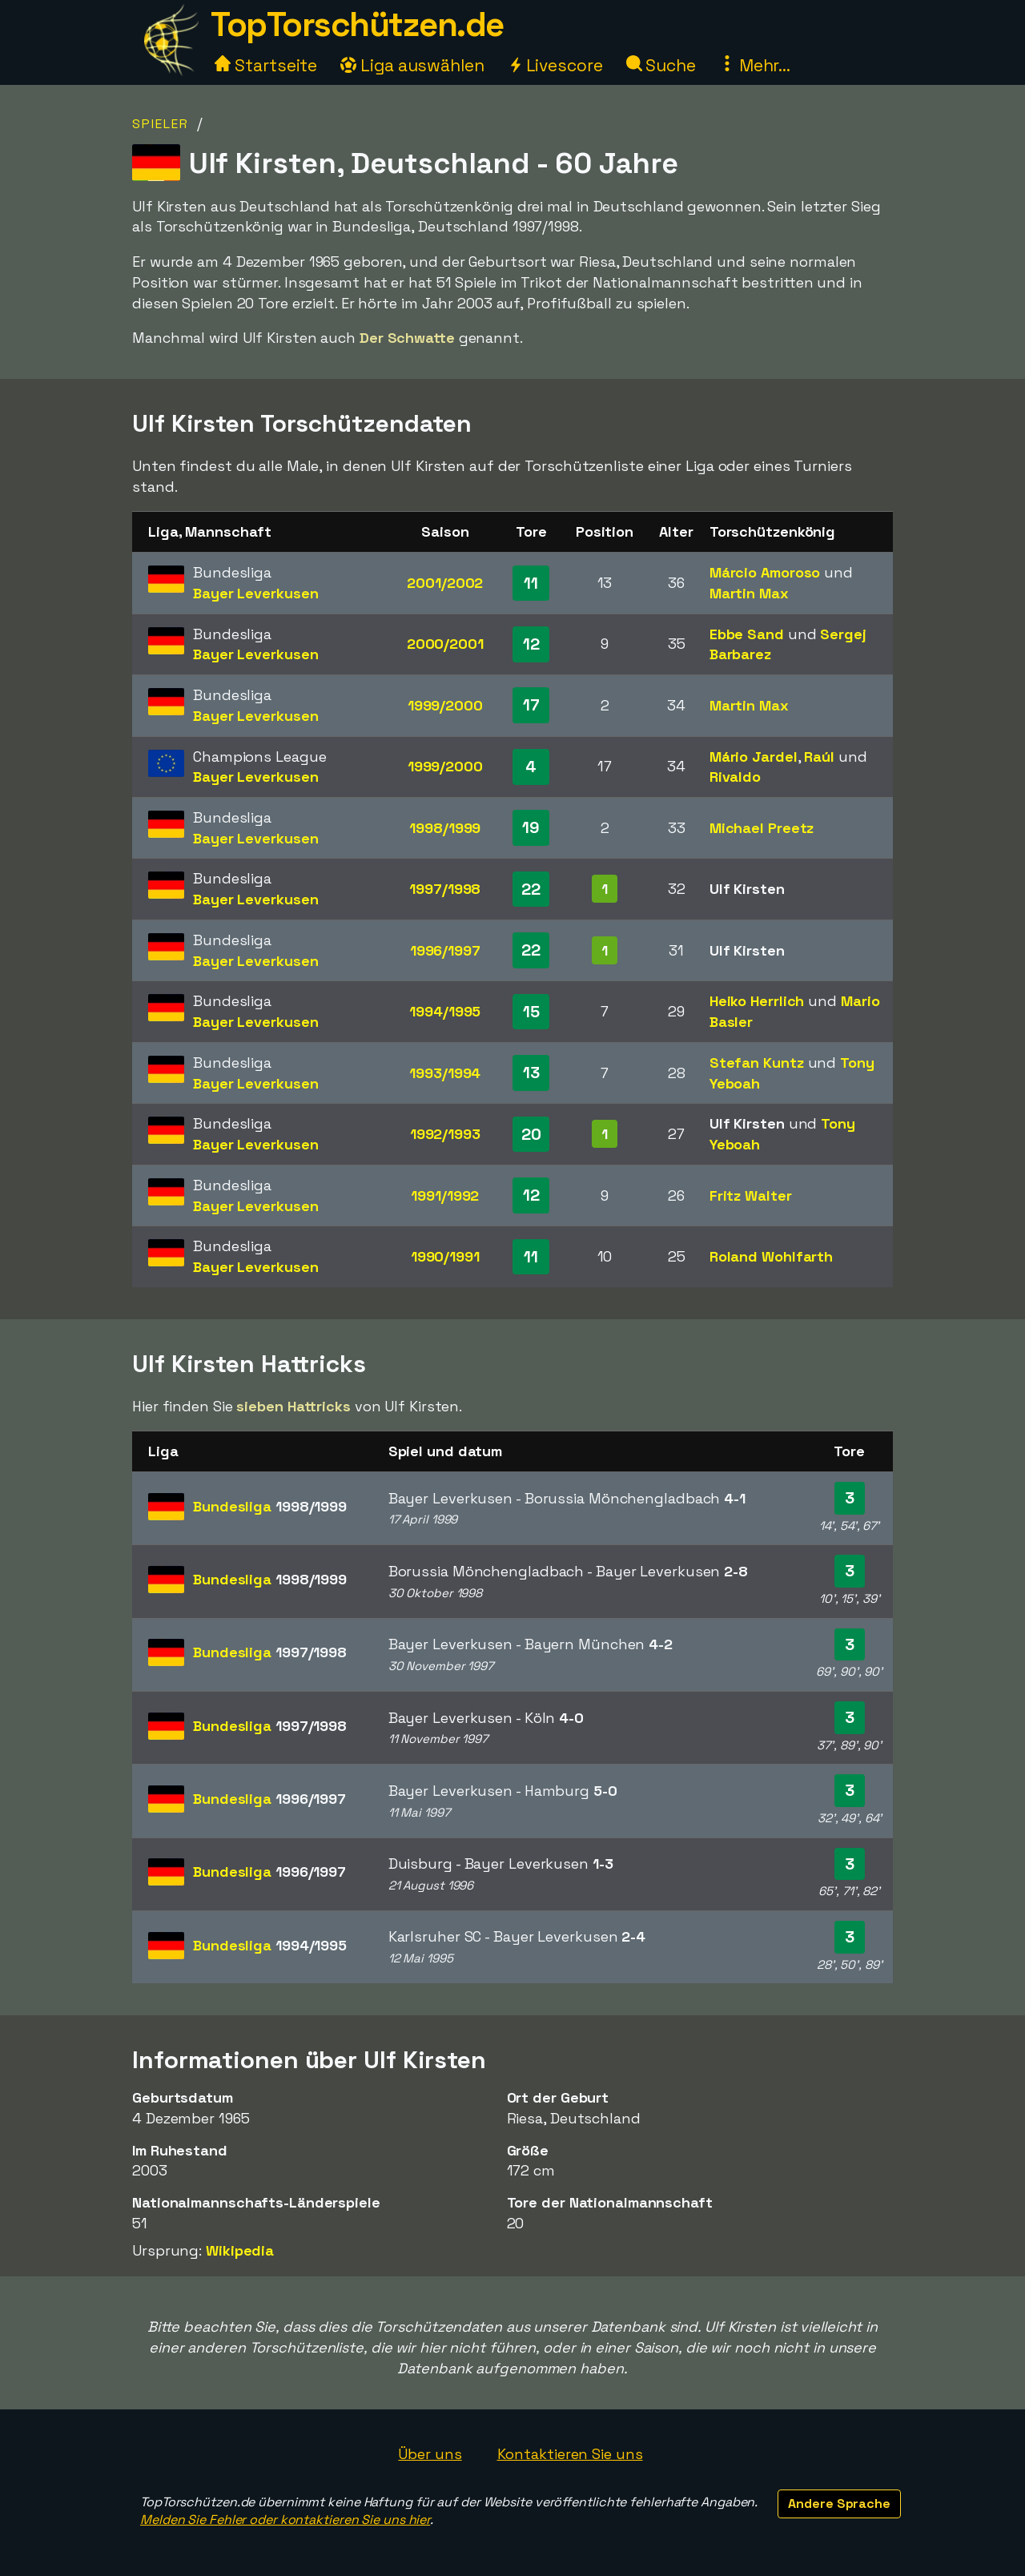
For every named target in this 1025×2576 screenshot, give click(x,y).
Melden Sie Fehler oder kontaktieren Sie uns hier (285, 2519)
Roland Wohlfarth (771, 1256)
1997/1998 (444, 888)
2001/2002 (445, 583)
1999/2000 (445, 705)
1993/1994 (444, 1073)
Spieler (160, 123)
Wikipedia (240, 2250)
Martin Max (749, 593)
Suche (661, 65)
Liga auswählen (412, 65)
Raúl (819, 756)
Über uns (429, 2454)
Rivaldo (735, 776)
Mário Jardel (753, 756)
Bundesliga (270, 1506)
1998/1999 (444, 828)
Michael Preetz (761, 828)
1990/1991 (445, 1256)
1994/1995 (444, 1011)
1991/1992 (445, 1195)
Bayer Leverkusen (255, 593)
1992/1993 (445, 1134)
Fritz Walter (750, 1195)
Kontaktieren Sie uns (570, 2454)
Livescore (555, 65)
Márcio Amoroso (765, 572)
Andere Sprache (839, 2503)
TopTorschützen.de (357, 24)
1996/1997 (445, 950)
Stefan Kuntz (756, 1062)
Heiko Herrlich (757, 1001)
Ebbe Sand (746, 634)
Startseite (266, 65)
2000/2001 (445, 643)
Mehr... (754, 65)
